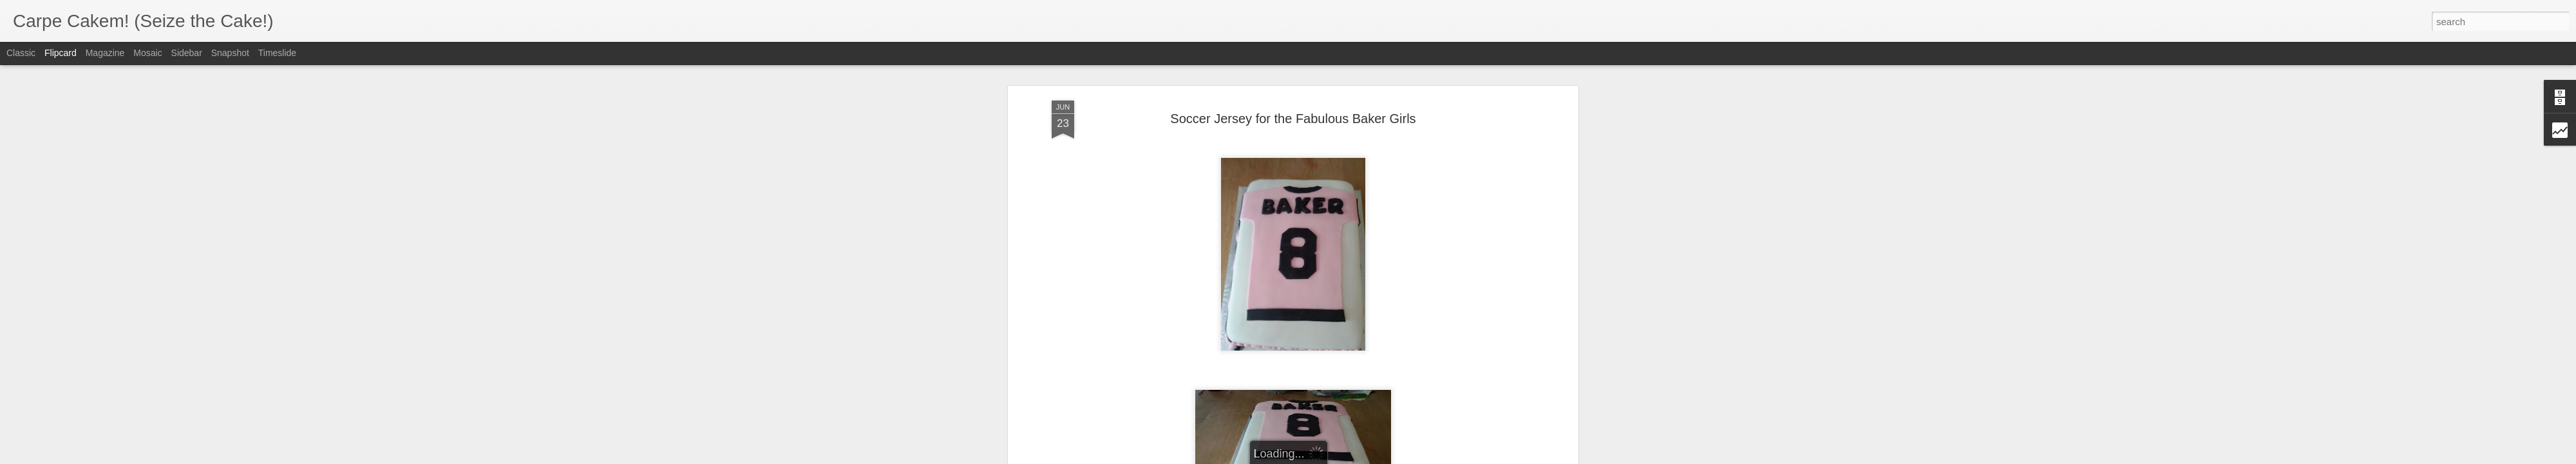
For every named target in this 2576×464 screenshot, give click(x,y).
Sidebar (186, 53)
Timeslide (277, 53)
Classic (20, 53)
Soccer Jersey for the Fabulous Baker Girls (1293, 83)
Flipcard (60, 53)
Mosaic (147, 53)
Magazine (105, 53)
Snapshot (230, 53)
